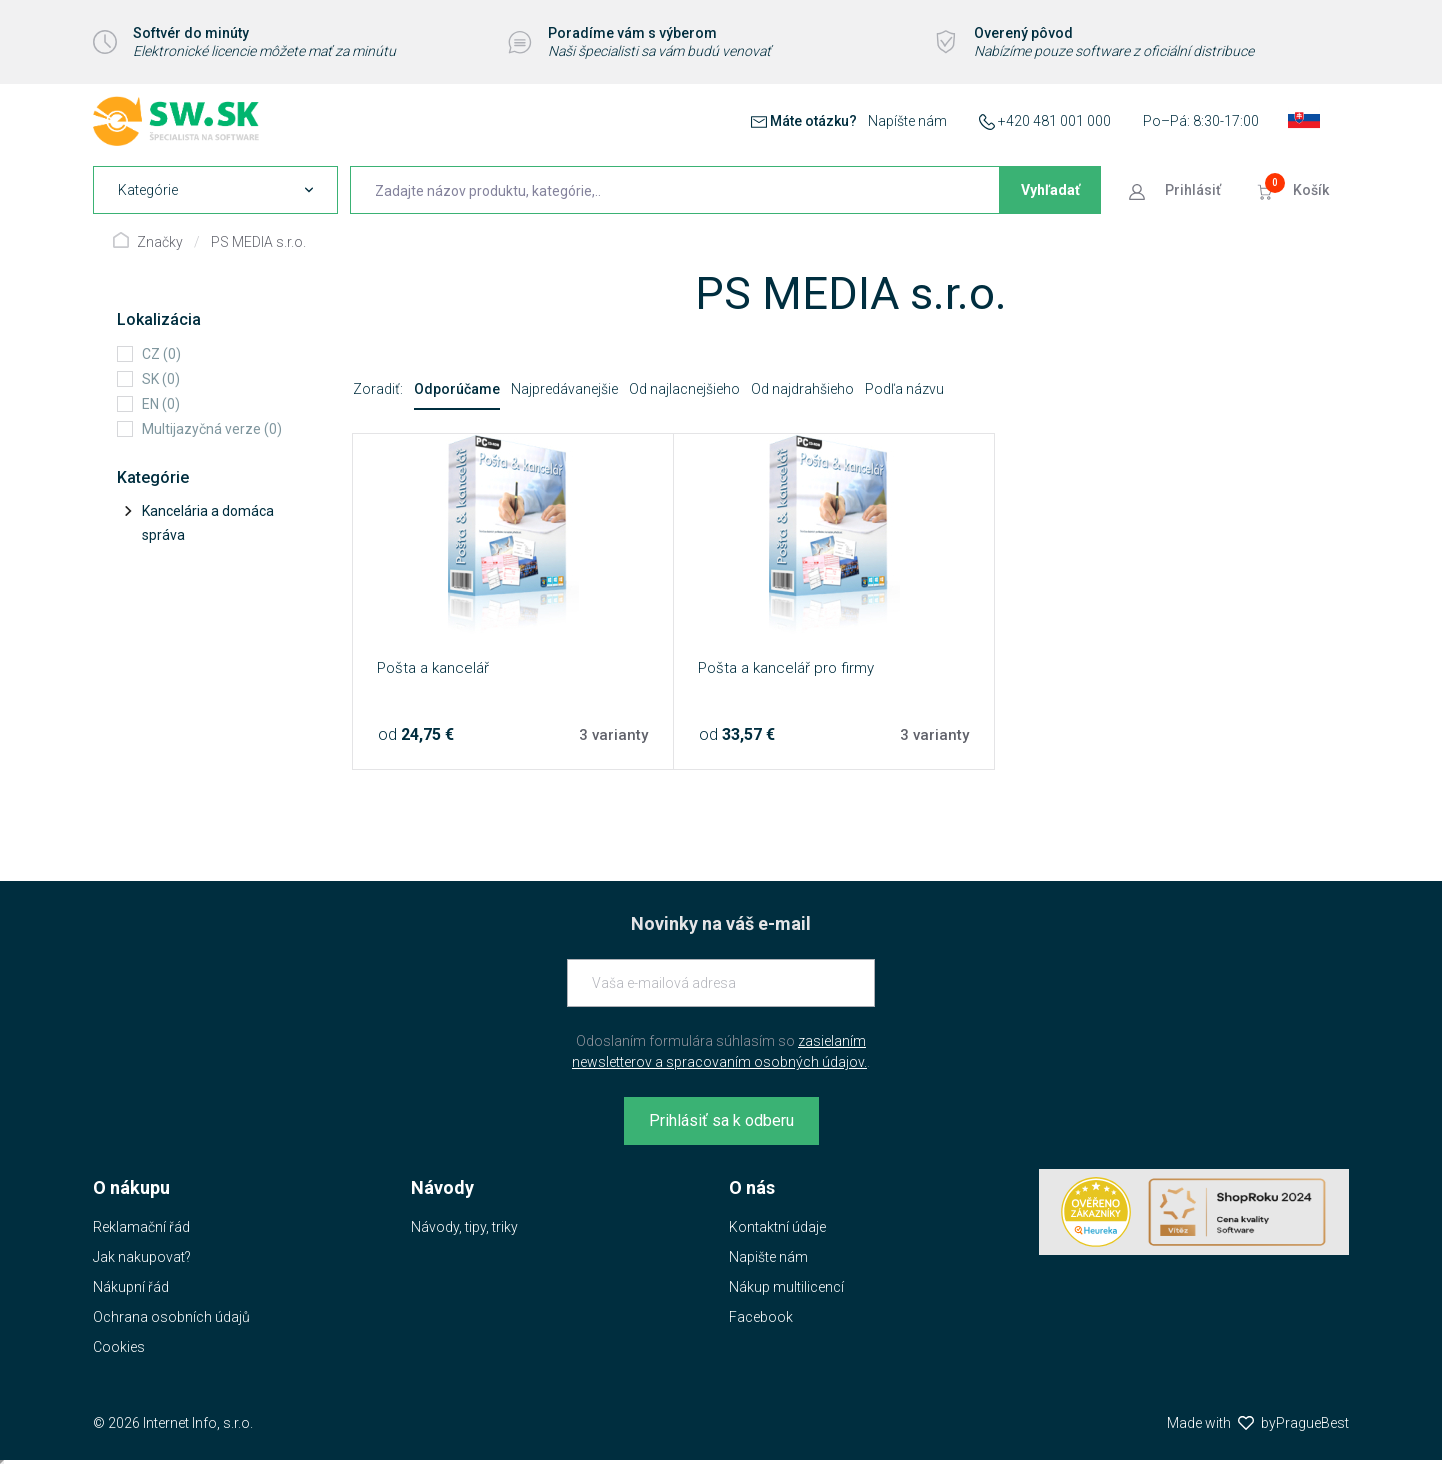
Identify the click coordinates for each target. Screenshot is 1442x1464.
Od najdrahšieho (802, 389)
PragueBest (1312, 1423)
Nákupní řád (131, 1287)
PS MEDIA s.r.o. (258, 242)
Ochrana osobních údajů (171, 1317)
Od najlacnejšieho (684, 389)
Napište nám (768, 1257)
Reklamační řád (141, 1227)
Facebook (761, 1317)
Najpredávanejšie (564, 389)
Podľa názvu (904, 389)
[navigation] (215, 190)
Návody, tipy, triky (464, 1227)
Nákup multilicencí (786, 1287)
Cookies (119, 1347)
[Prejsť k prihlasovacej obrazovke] (1177, 190)
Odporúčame (457, 389)
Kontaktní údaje (777, 1227)
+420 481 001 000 (1054, 121)
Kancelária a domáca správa (208, 523)
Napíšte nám (907, 121)
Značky (160, 242)
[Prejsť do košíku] (1295, 190)
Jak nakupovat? (142, 1257)
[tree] (212, 523)
